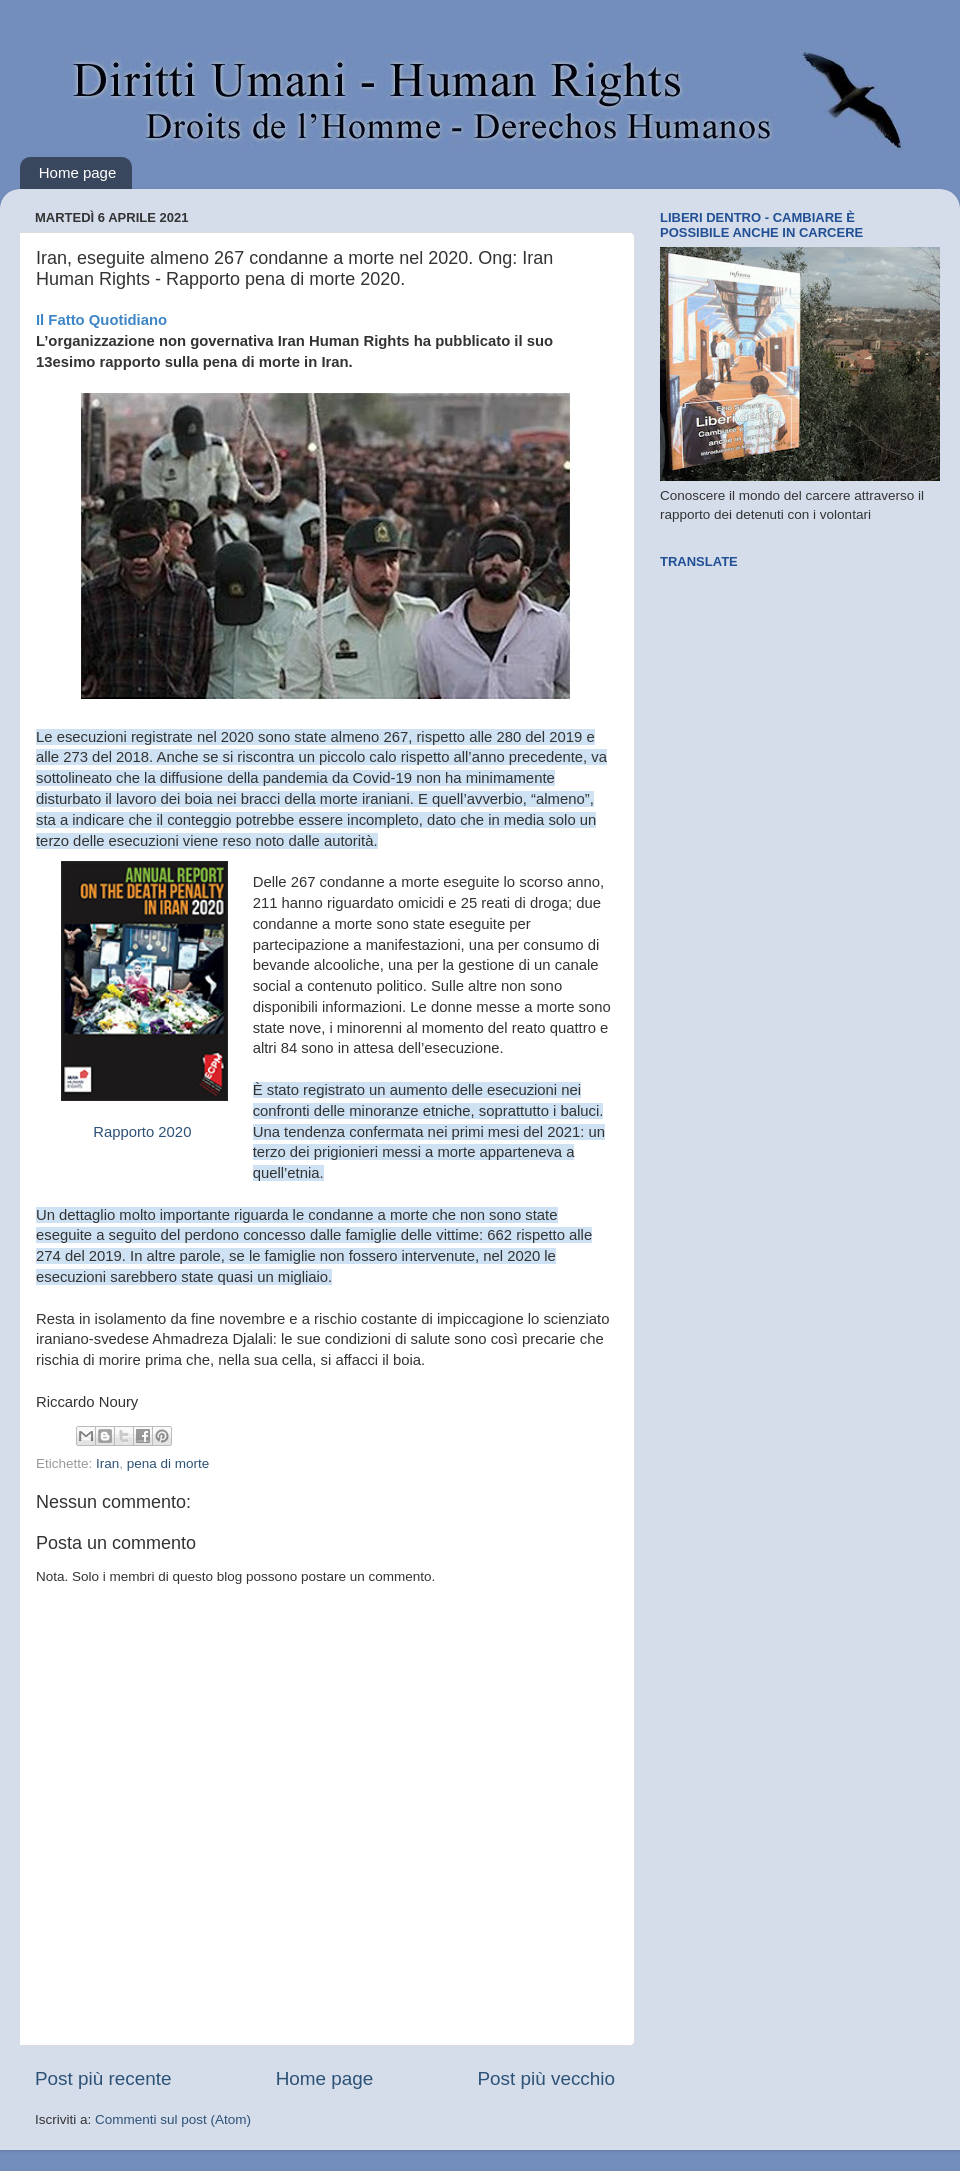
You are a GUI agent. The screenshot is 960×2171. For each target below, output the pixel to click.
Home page (78, 172)
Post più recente (103, 2078)
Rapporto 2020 (144, 1132)
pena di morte (168, 1463)
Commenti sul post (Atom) (173, 2119)
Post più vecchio (546, 2078)
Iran (107, 1463)
